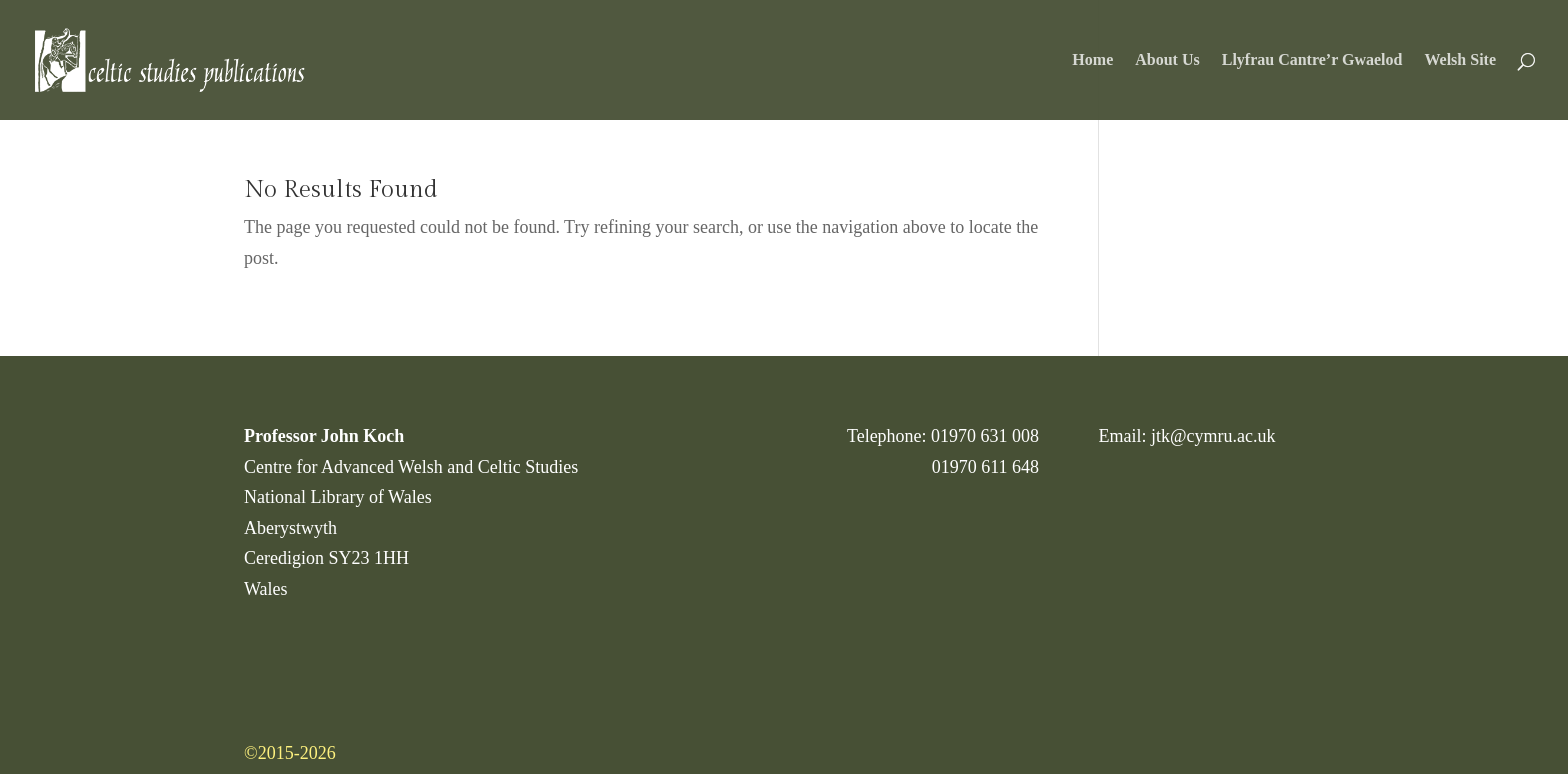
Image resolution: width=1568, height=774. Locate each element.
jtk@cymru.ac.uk (1213, 436)
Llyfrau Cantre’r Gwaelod (1312, 60)
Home (1092, 60)
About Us (1167, 60)
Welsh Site (1460, 60)
